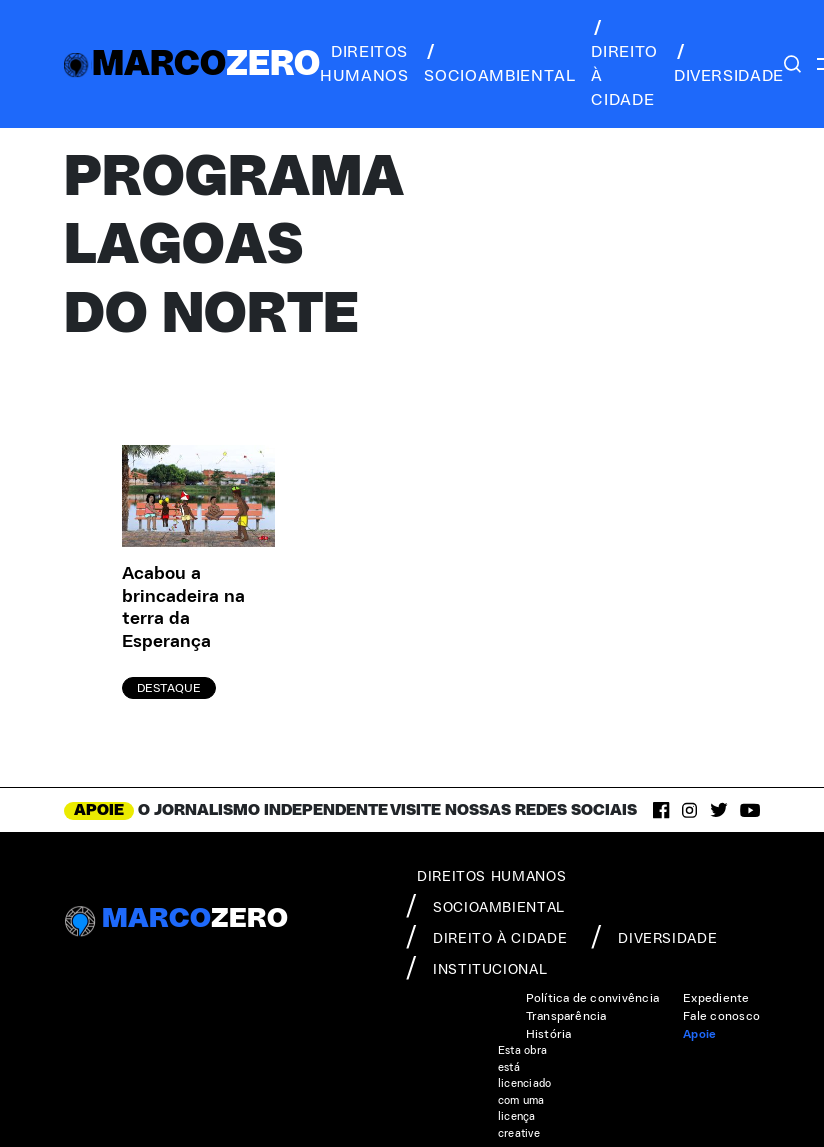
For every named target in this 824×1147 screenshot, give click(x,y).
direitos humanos (364, 64)
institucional (476, 968)
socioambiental (499, 64)
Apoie (699, 1034)
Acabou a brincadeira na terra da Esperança (183, 608)
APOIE (99, 810)
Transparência (566, 1016)
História (549, 1034)
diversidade (729, 64)
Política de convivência (593, 998)
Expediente (716, 998)
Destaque (169, 688)
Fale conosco (721, 1016)
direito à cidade (624, 64)
